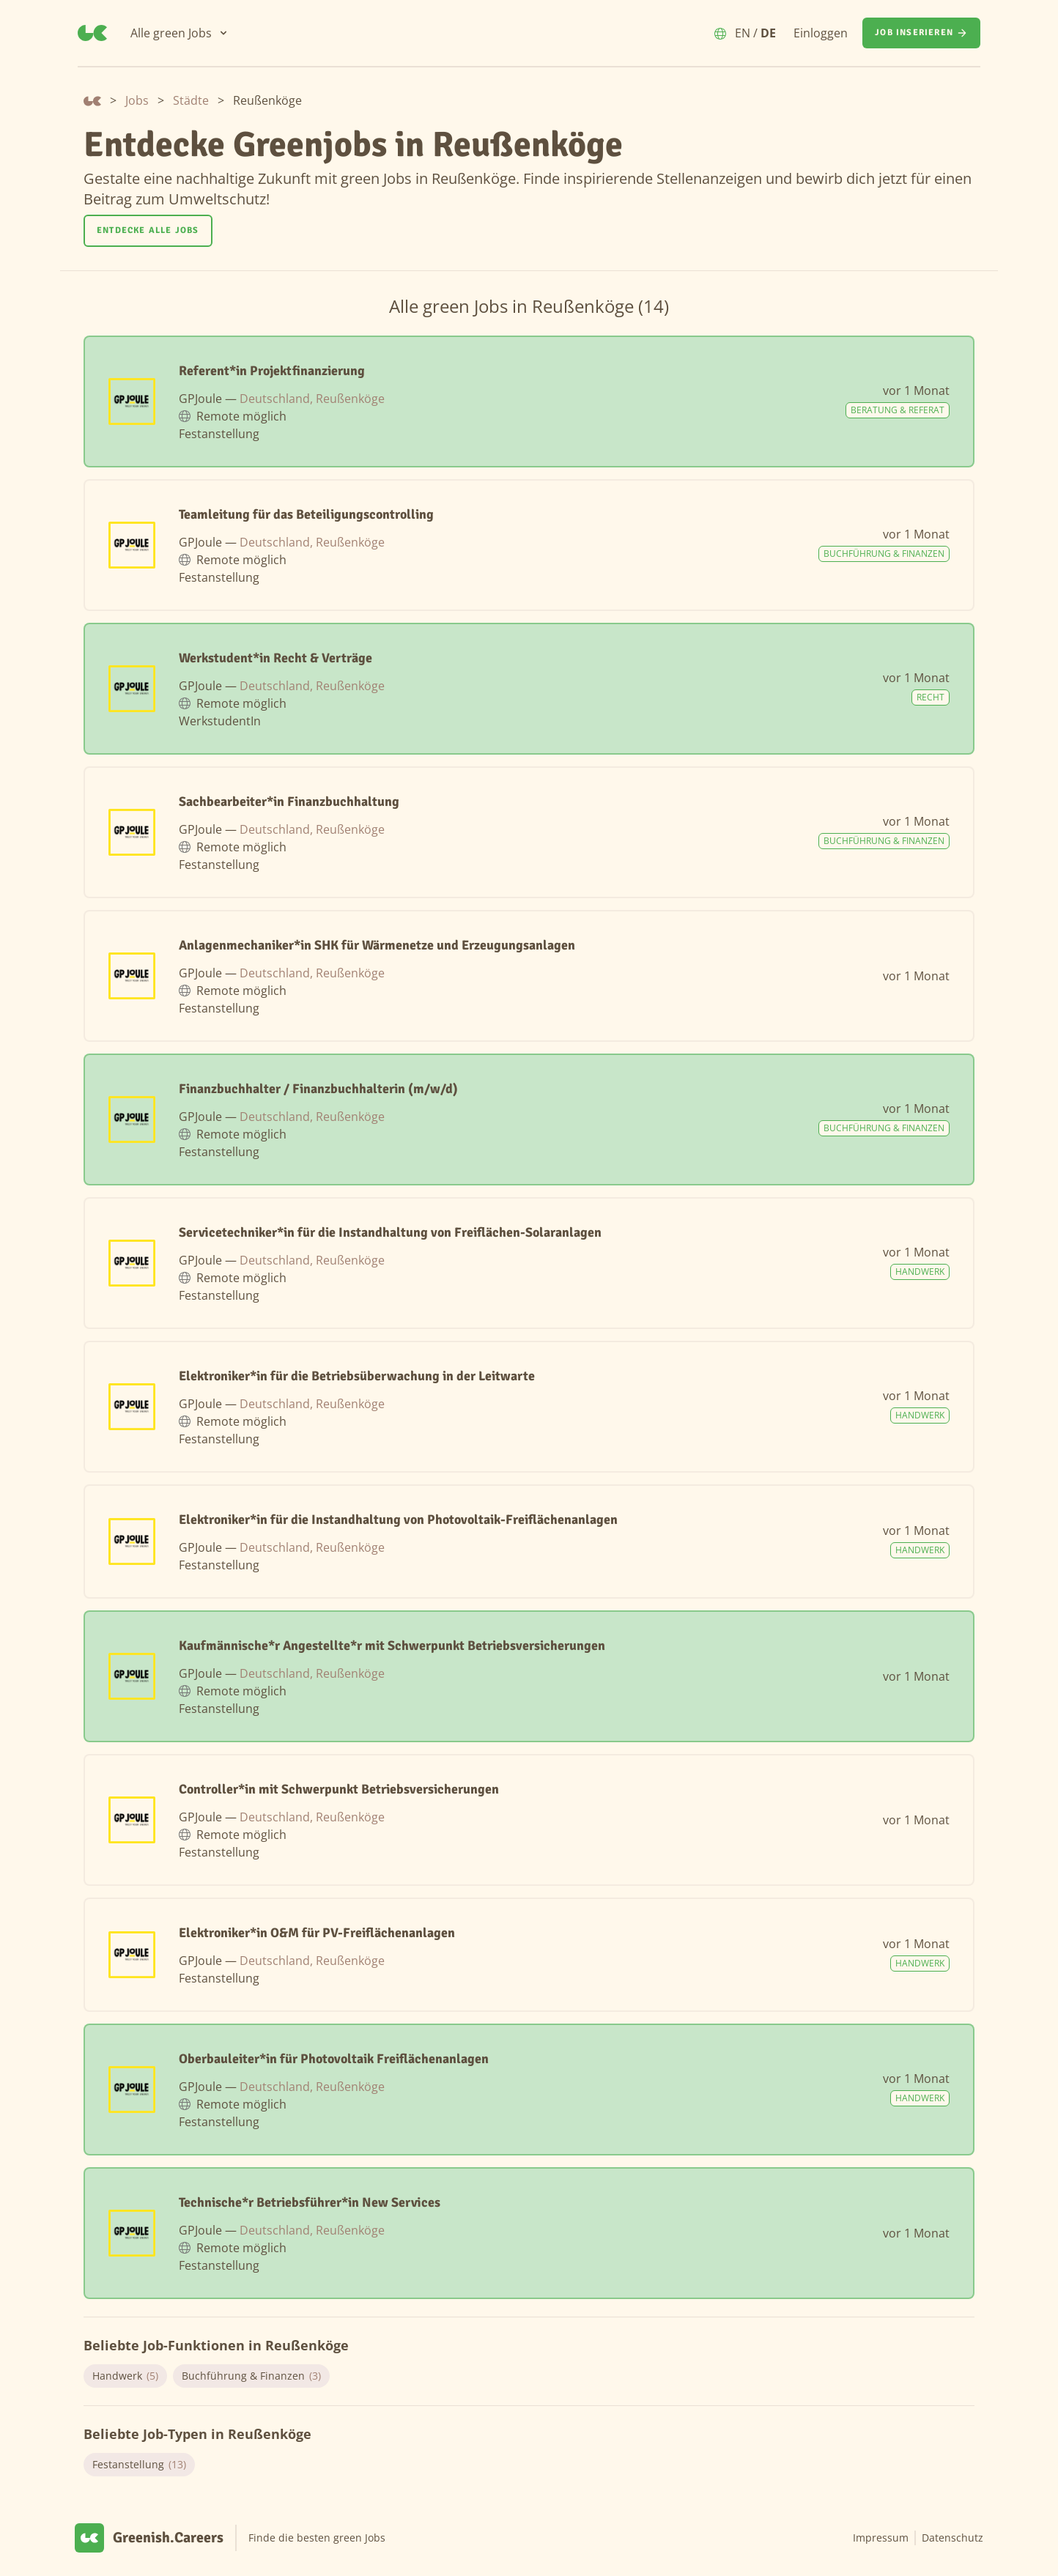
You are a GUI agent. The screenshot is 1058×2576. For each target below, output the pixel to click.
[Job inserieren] (921, 33)
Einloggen (821, 33)
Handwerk (125, 2376)
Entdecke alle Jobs (148, 230)
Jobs (137, 100)
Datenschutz (952, 2537)
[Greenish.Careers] (92, 33)
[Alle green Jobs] (180, 33)
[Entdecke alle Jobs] (148, 231)
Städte (191, 100)
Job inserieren (921, 33)
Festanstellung (139, 2464)
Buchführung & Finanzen (251, 2376)
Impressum (881, 2537)
